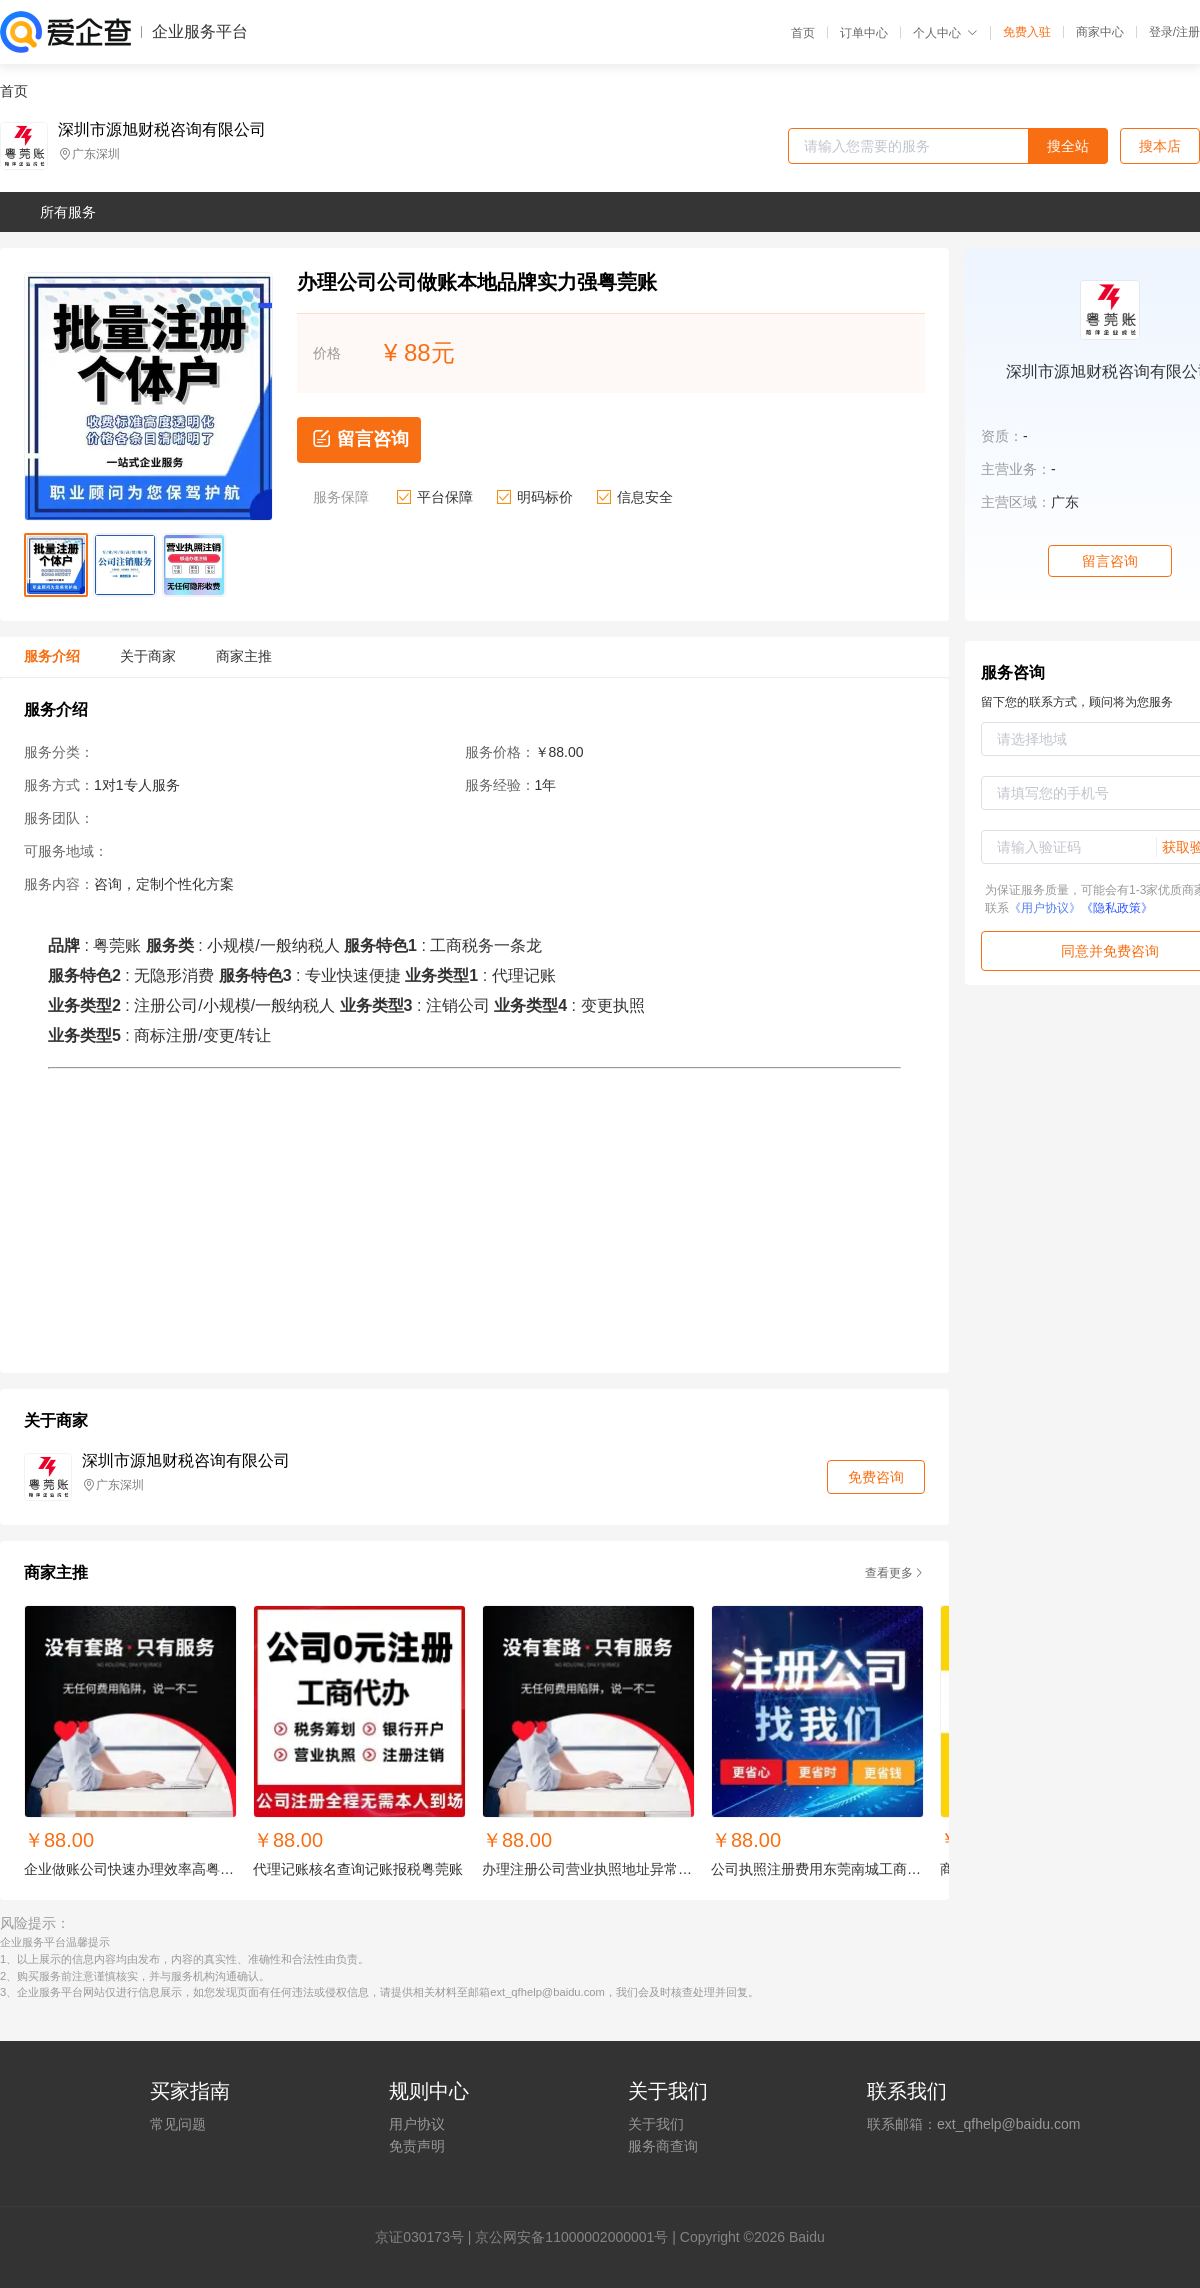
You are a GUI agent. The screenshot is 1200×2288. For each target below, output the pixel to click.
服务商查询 (663, 2146)
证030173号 (426, 2237)
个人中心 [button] (945, 33)
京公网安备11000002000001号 (571, 2237)
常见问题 (178, 2124)
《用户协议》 (1045, 908)
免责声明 (417, 2146)
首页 (803, 33)
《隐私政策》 (1117, 908)
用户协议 (417, 2124)
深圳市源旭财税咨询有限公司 (162, 130)
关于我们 (656, 2124)
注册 (1188, 32)
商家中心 (1100, 32)
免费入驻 (1027, 32)
